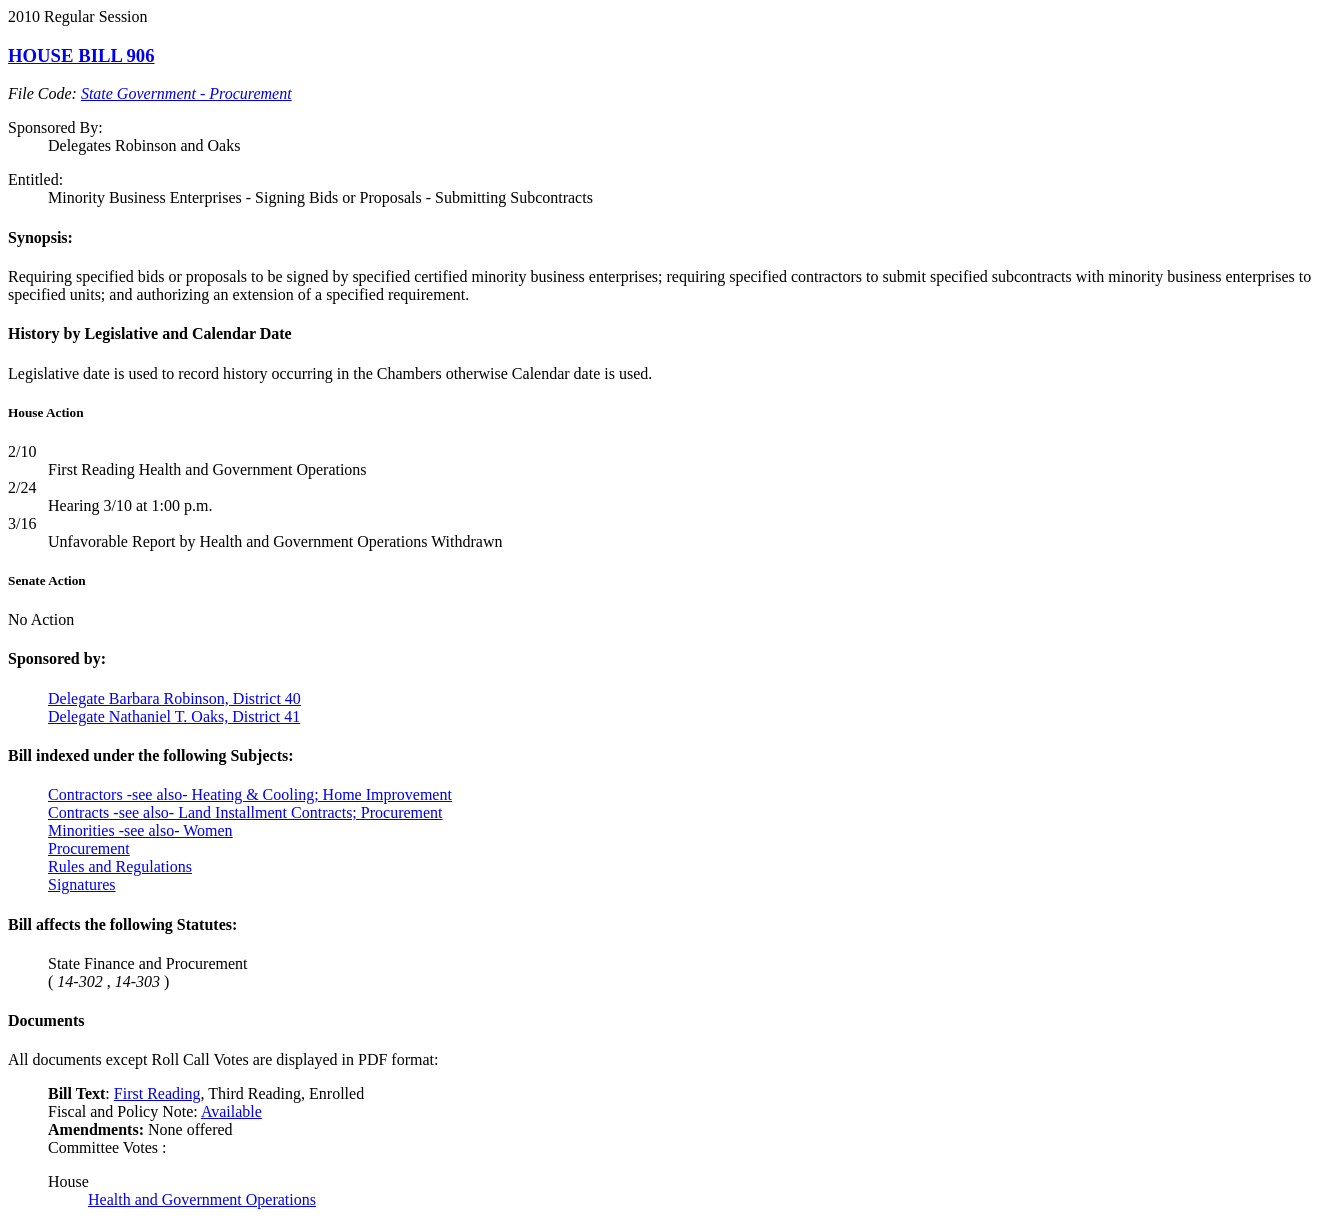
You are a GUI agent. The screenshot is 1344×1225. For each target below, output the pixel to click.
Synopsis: (40, 237)
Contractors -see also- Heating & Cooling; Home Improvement (250, 794)
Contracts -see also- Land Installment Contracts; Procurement (245, 812)
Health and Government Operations (202, 1199)
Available (231, 1111)
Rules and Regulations (120, 866)
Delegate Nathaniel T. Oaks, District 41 (174, 716)
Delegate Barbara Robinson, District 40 (174, 698)
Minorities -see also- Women (140, 830)
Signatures (82, 884)
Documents (46, 1020)
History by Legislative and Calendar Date (150, 333)
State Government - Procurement (186, 93)
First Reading (157, 1093)
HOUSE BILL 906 (81, 55)
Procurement (89, 848)
